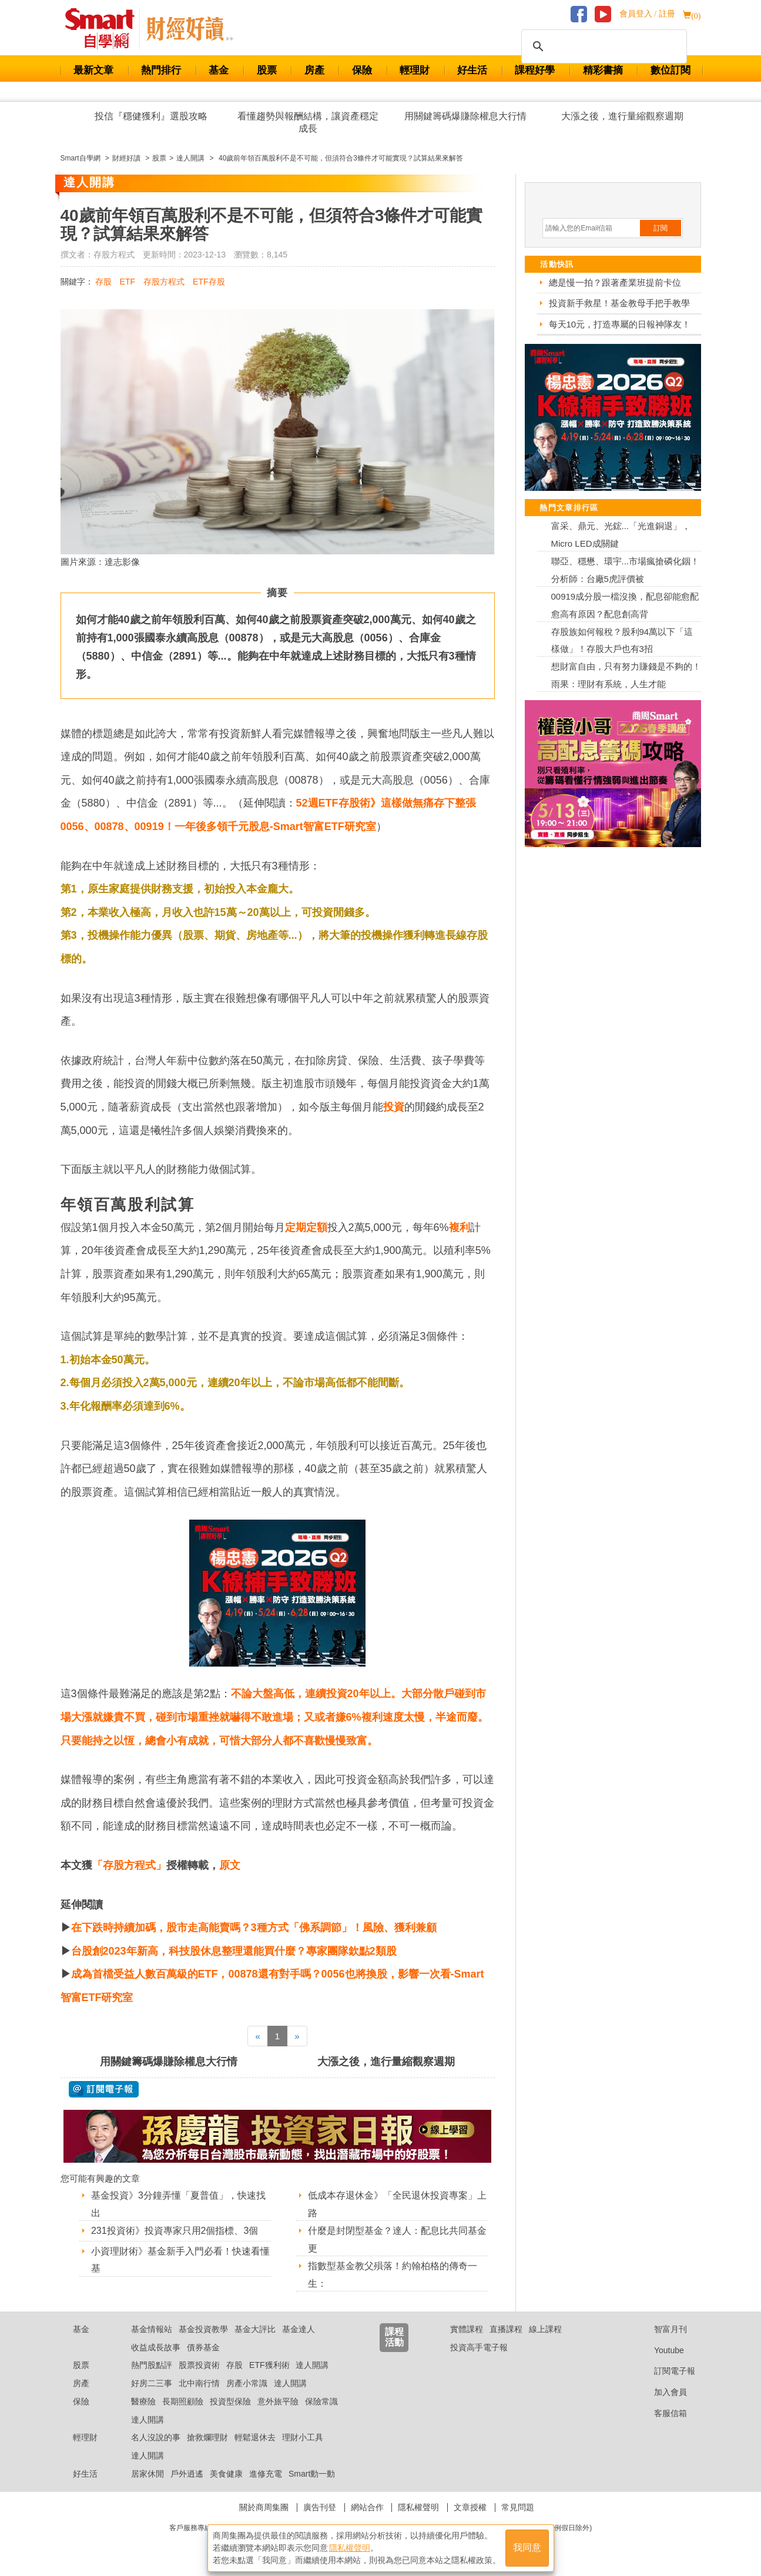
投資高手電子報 (479, 2347)
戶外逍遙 (186, 2473)
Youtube (660, 2350)
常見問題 (517, 2507)
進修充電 (265, 2473)
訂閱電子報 (665, 2371)
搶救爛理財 (207, 2437)
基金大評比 (255, 2329)
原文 (229, 1865)
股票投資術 (199, 2365)
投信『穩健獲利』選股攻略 (151, 116)
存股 (103, 281)
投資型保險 (230, 2401)
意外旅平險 (278, 2401)
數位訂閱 (670, 70)
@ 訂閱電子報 (104, 2089)
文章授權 (470, 2507)
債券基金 (203, 2347)
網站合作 (367, 2507)
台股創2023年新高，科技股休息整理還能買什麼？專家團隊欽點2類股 (234, 1951)
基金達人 (298, 2329)
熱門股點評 (151, 2365)
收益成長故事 (155, 2347)
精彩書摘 (603, 70)
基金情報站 (151, 2329)
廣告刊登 (319, 2507)
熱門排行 (161, 70)
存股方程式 (164, 281)
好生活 (472, 70)
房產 (314, 70)
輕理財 (415, 70)
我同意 (527, 2547)
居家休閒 (147, 2473)
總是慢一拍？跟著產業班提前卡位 (615, 282)
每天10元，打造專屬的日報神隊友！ (620, 324)
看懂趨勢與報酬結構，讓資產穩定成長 (307, 122)
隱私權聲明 (418, 2507)
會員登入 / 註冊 (647, 13)
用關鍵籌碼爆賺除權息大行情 (465, 116)
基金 (219, 70)
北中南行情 (199, 2383)
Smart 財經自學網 (105, 28)
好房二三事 (151, 2383)
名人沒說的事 (155, 2437)
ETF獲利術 (269, 2365)
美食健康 (226, 2473)
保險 (362, 70)
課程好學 (535, 70)
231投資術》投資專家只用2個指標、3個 (175, 2231)
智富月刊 (661, 2329)
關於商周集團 (264, 2507)
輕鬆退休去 (255, 2437)
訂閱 (660, 228)
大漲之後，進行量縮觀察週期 (622, 116)
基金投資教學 (203, 2329)
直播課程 (506, 2329)
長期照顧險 (182, 2401)
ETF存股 (208, 281)
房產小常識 (246, 2383)
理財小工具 (302, 2437)
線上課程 (545, 2329)
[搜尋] (602, 46)
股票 (267, 70)
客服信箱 (661, 2413)
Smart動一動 (312, 2473)
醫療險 (143, 2401)
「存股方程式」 (129, 1865)
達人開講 (312, 2365)
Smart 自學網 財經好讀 (190, 28)
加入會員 (661, 2392)
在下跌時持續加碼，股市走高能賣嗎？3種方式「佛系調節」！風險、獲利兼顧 (254, 1927)
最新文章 (93, 70)
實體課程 (466, 2329)
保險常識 (321, 2401)
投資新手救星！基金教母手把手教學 (619, 303)
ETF (127, 281)
